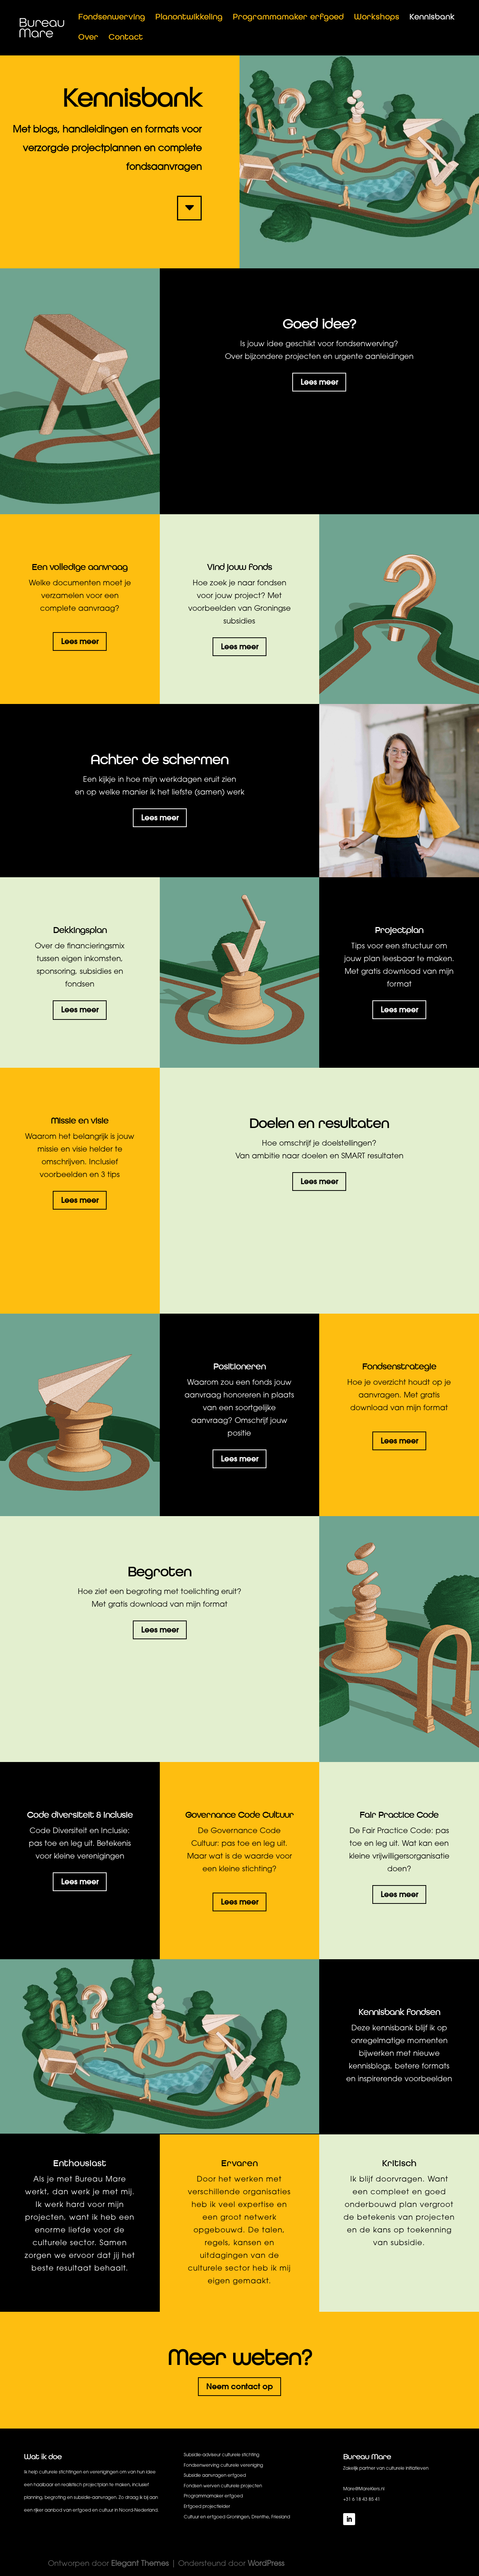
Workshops (376, 18)
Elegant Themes (140, 2564)
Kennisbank (432, 18)
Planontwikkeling (189, 18)
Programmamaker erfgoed (288, 18)
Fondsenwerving (111, 18)
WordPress (266, 2564)
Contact (126, 38)
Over (88, 38)
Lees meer (319, 382)
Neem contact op (239, 2386)
